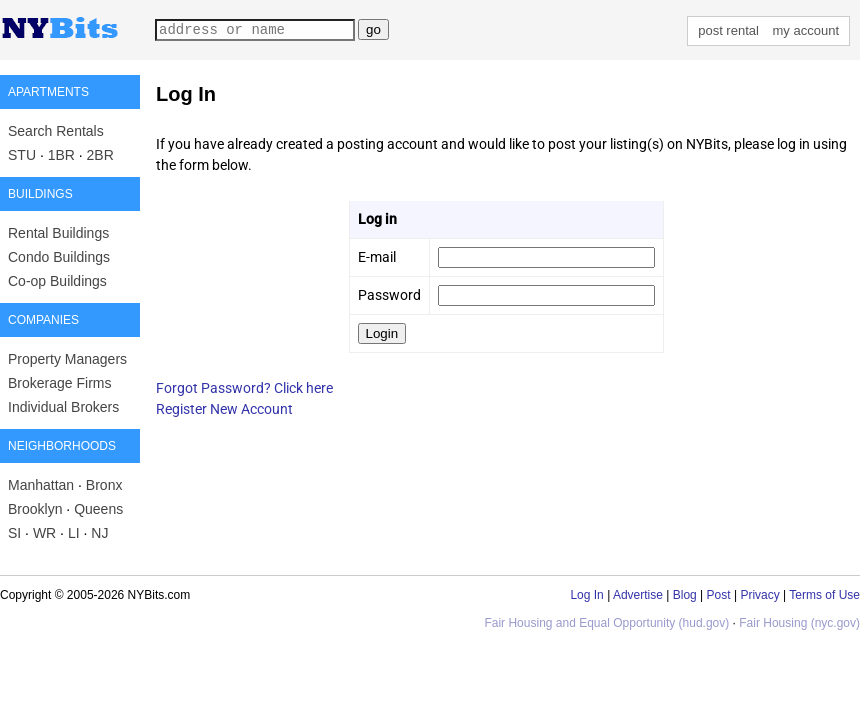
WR (44, 533)
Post (719, 595)
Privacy (759, 595)
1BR (61, 155)
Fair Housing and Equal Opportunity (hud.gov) (606, 623)
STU (22, 155)
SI (14, 533)
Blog (685, 595)
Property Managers (67, 359)
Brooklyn (35, 509)
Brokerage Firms (59, 383)
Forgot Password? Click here (244, 388)
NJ (99, 533)
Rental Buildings (58, 233)
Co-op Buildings (57, 281)
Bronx (104, 485)
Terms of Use (824, 595)
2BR (100, 155)
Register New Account (224, 409)
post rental (728, 30)
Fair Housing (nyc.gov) (799, 623)
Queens (98, 509)
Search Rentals (56, 131)
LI (74, 533)
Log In (586, 595)
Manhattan (41, 485)
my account (806, 30)
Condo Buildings (59, 257)
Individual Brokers (63, 407)
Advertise (638, 595)
